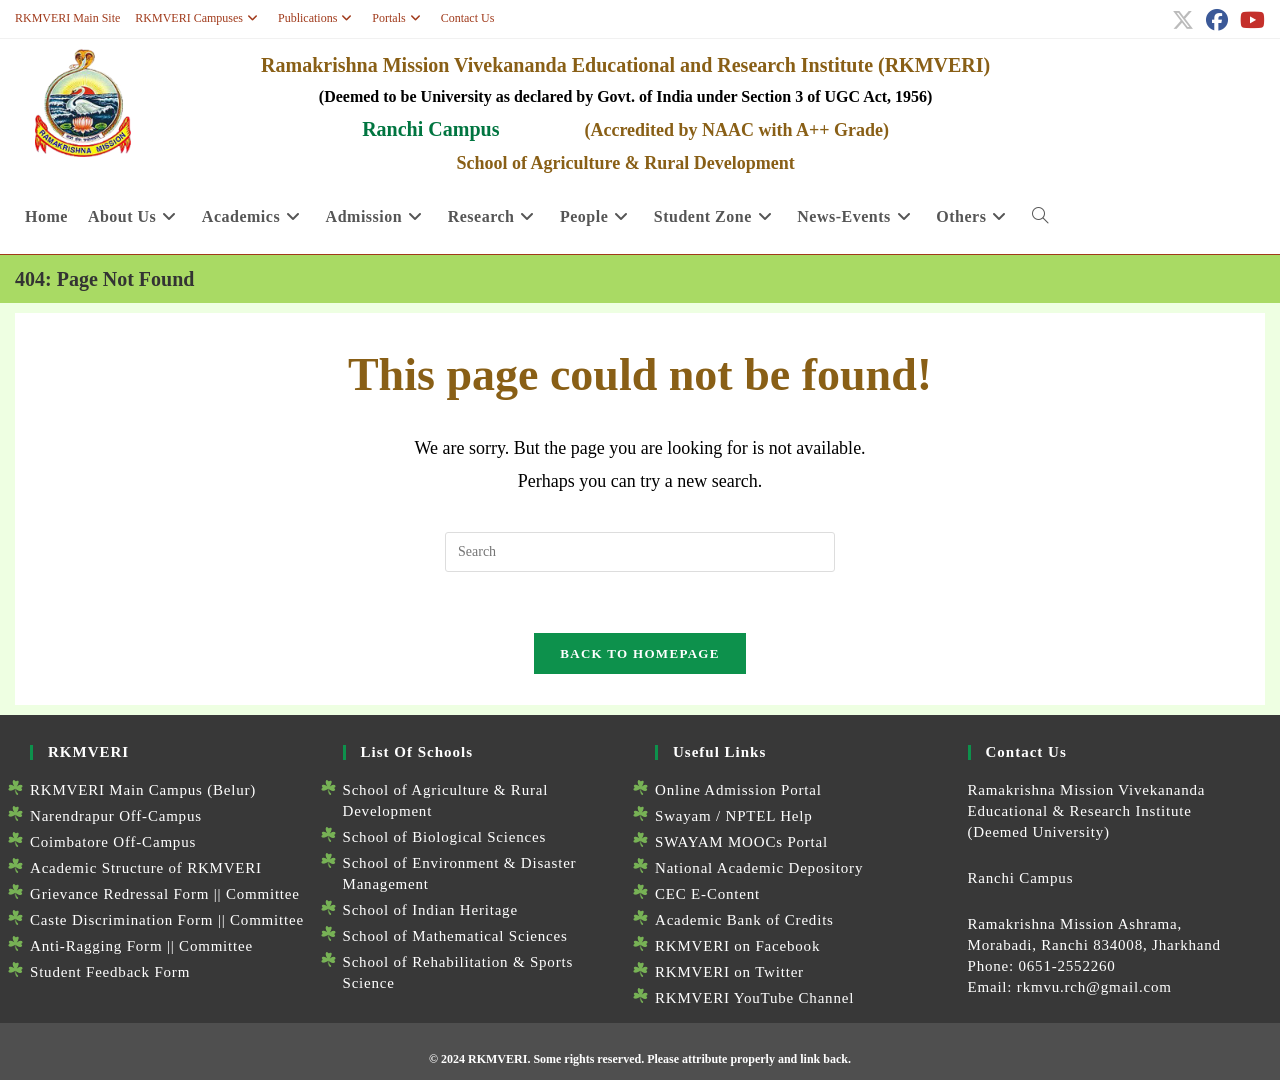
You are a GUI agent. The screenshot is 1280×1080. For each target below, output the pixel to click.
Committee (263, 894)
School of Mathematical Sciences (455, 936)
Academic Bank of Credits (744, 920)
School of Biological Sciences (445, 837)
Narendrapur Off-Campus (116, 816)
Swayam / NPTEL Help (734, 816)
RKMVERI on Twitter (729, 972)
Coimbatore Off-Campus (113, 842)
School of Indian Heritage (430, 910)
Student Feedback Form (110, 972)
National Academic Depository (759, 868)
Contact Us (468, 18)
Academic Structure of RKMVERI (146, 868)
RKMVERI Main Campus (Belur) (143, 790)
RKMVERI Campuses (199, 18)
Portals (398, 18)
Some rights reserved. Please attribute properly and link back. (692, 1059)
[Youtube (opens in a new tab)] (1249, 20)
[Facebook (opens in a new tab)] (1217, 20)
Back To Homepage (639, 653)
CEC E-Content (707, 894)
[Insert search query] (640, 552)
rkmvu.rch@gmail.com (1094, 987)
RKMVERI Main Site (67, 18)
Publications (317, 18)
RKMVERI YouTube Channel (754, 998)
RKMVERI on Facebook (737, 946)
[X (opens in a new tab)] (1183, 20)
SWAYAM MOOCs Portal (741, 842)
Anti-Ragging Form (96, 946)
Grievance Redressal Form (119, 894)
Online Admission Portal (738, 790)
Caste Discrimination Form (121, 920)
